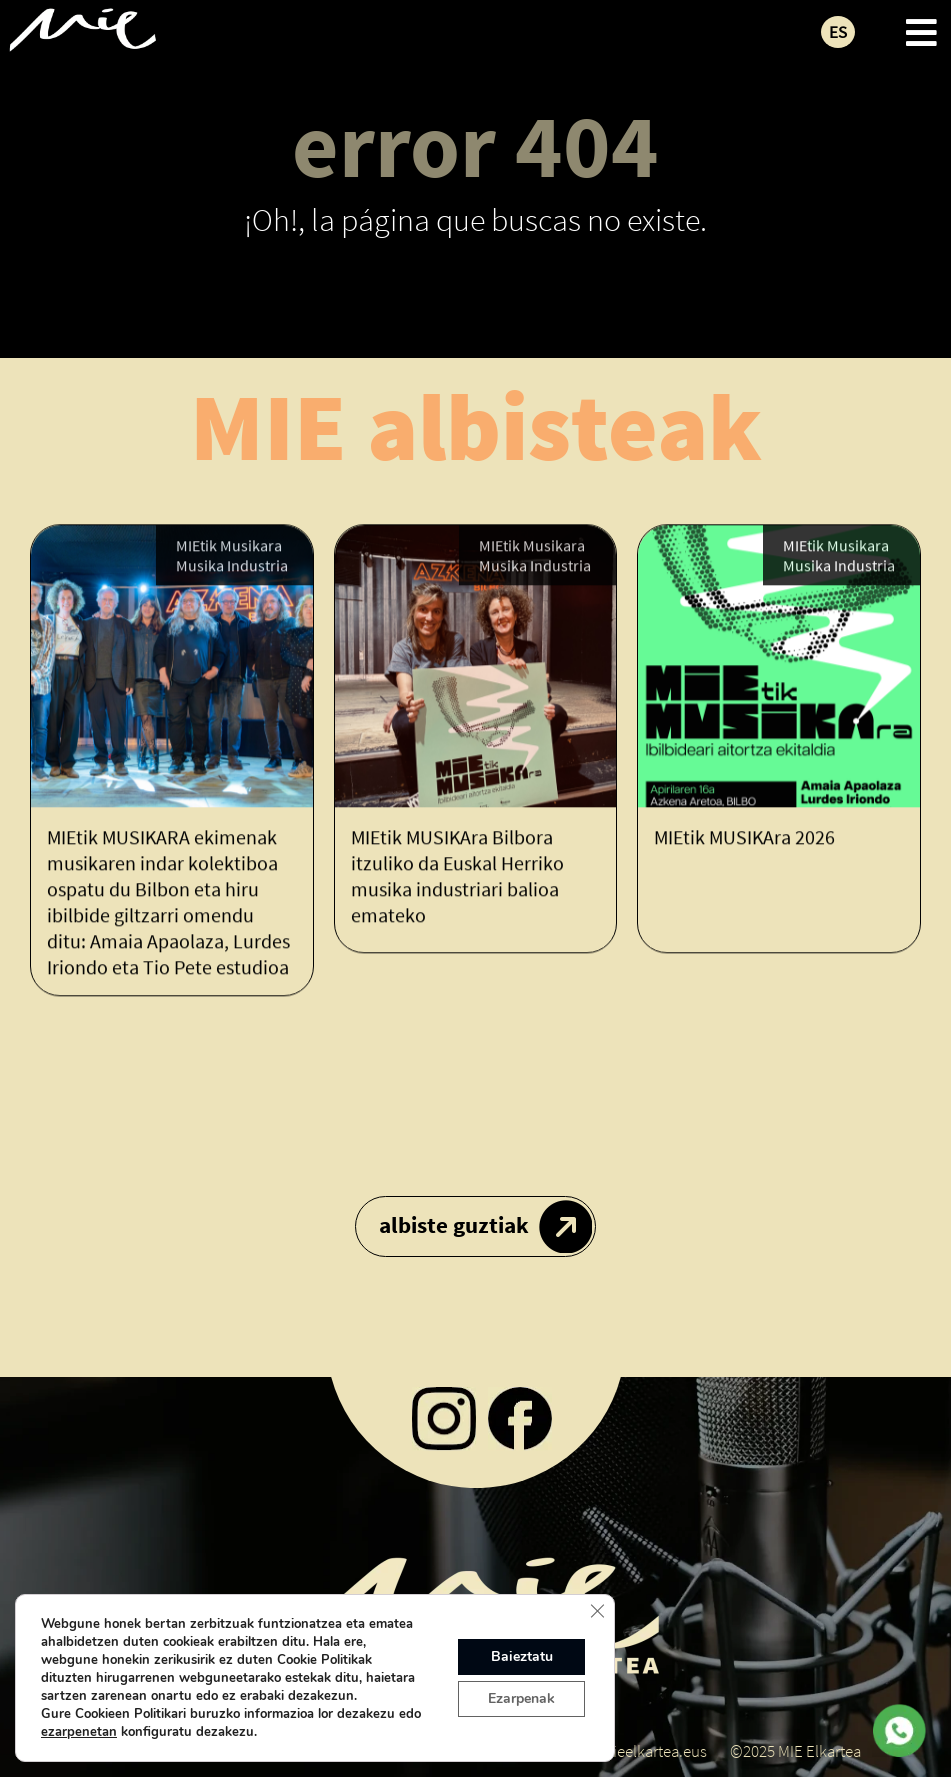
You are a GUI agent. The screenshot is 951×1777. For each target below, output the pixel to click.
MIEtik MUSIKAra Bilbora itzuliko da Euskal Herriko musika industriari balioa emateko (457, 876)
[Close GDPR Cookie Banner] (597, 1611)
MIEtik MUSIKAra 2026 (744, 837)
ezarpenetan (79, 1732)
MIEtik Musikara (229, 547)
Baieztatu (522, 1656)
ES (838, 32)
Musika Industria (232, 567)
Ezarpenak (521, 1698)
